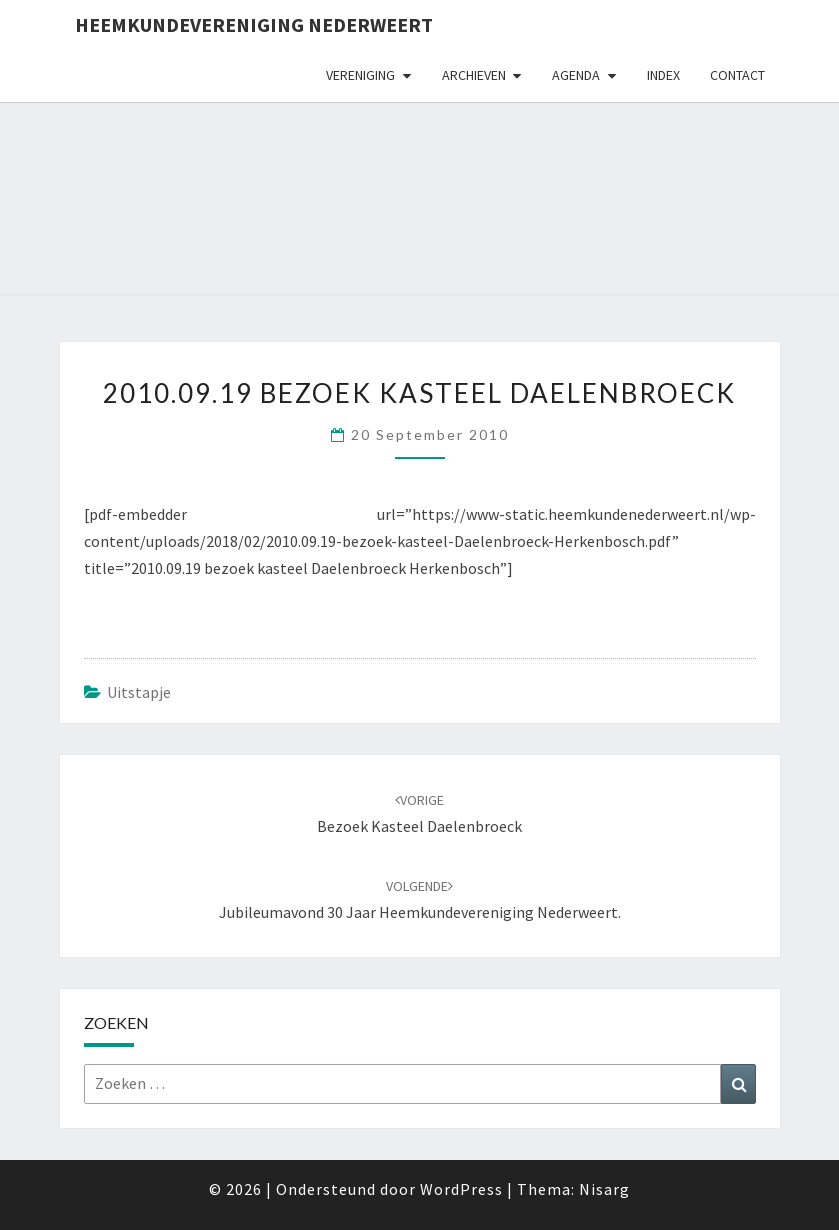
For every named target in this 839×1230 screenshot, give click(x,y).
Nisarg (604, 1189)
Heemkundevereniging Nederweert (254, 24)
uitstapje (139, 692)
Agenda (576, 75)
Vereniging (360, 75)
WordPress (461, 1189)
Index (663, 75)
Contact (737, 75)
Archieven (474, 75)
